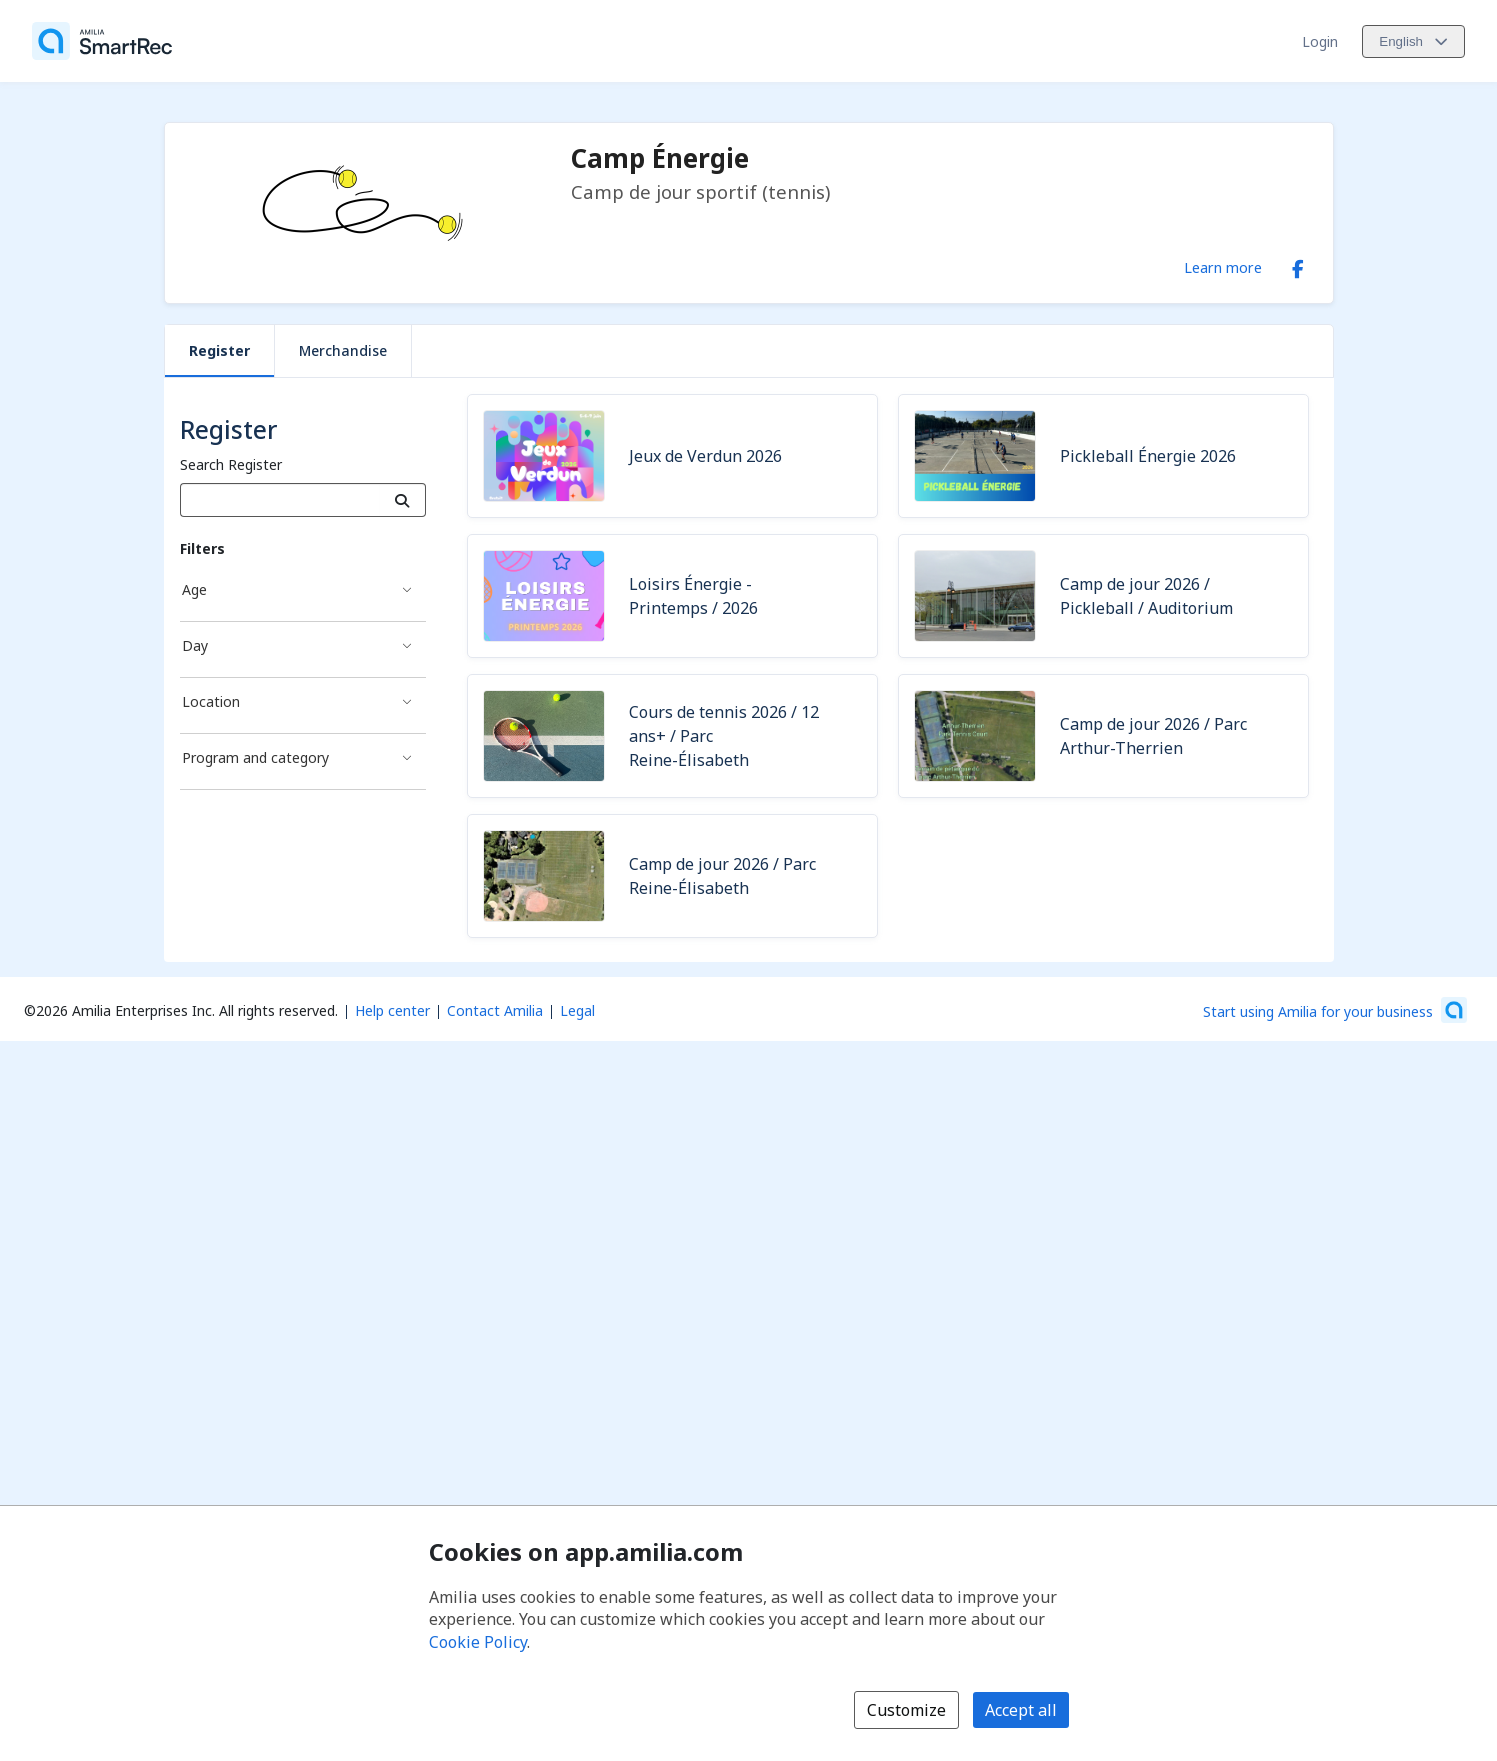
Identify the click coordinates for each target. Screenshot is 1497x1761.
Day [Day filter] (195, 645)
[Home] (102, 41)
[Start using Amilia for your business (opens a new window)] (1335, 1010)
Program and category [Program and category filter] (255, 757)
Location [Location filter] (211, 701)
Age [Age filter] (194, 589)
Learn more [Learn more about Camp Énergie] (1223, 267)
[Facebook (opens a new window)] (1298, 265)
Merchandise (343, 350)
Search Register (231, 464)
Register (219, 350)
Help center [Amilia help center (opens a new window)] (392, 1010)
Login (1320, 41)
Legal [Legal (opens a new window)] (577, 1010)
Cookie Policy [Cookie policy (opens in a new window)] (478, 1642)
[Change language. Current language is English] (1413, 41)
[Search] (402, 500)
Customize (906, 1710)
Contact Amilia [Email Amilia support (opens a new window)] (495, 1010)
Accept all (1021, 1710)
